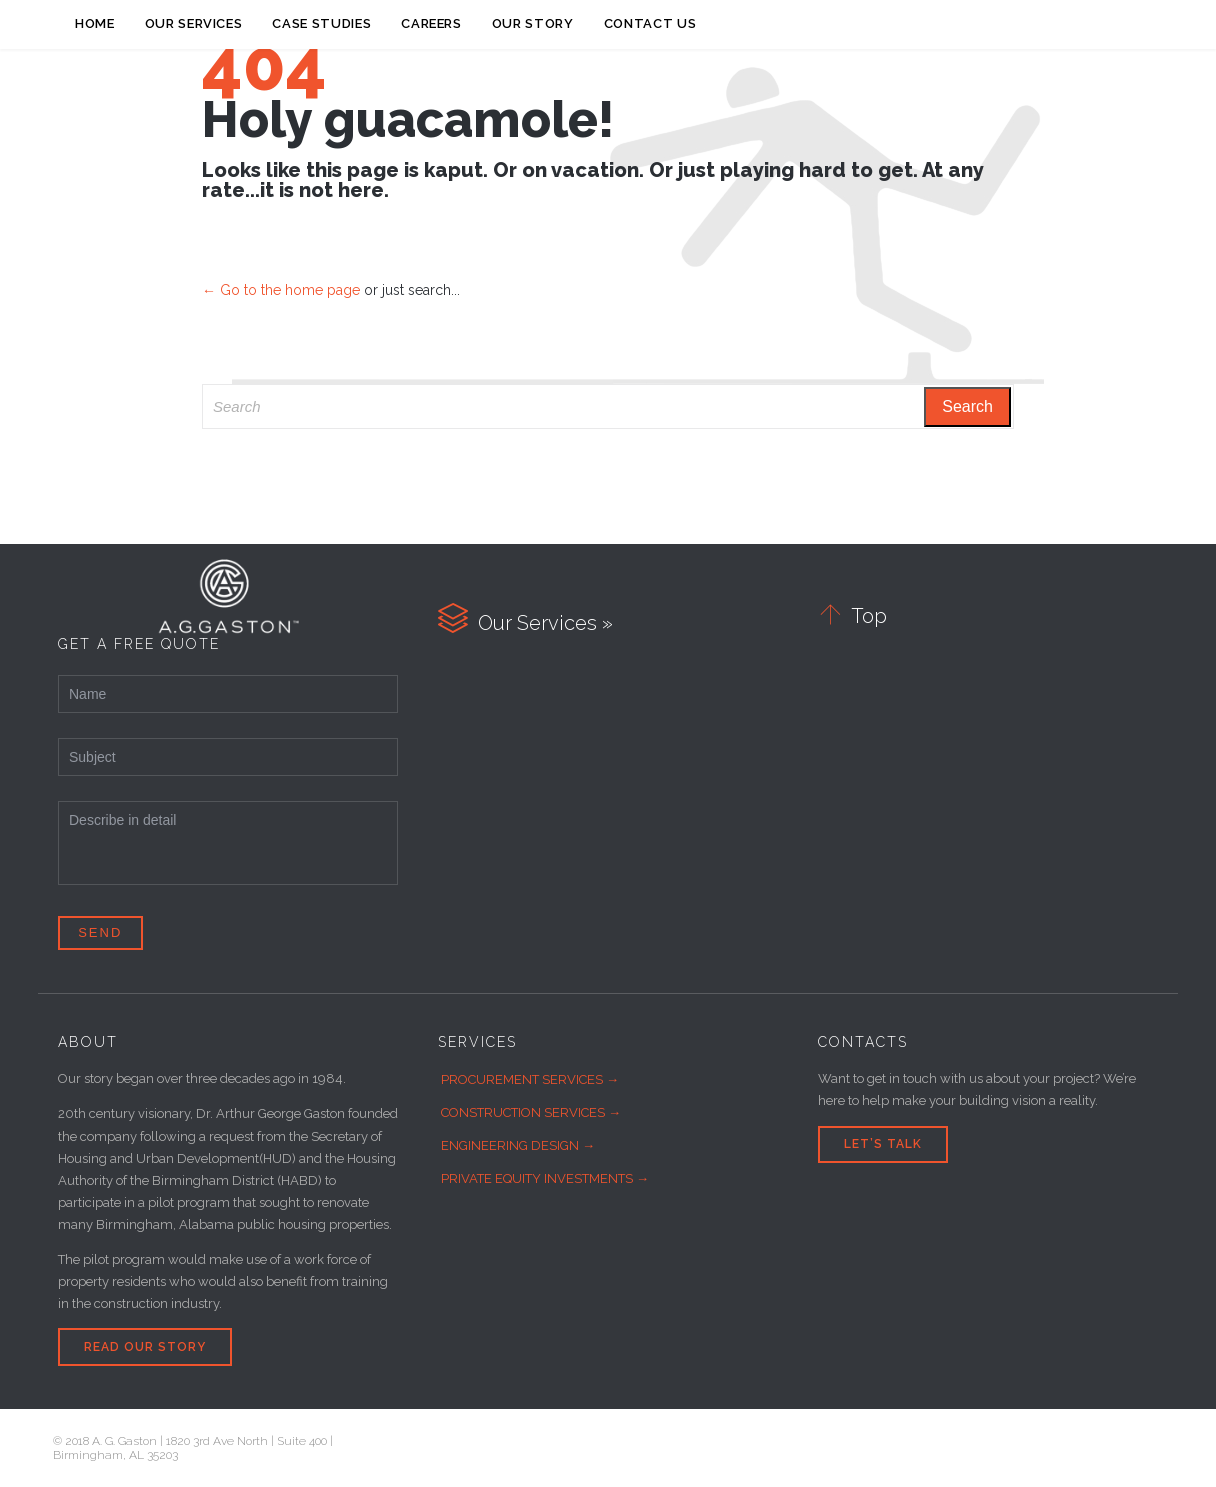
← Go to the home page (281, 290)
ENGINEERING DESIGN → (518, 1145)
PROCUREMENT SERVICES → (530, 1079)
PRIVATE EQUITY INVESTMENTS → (545, 1178)
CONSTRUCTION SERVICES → (531, 1112)
